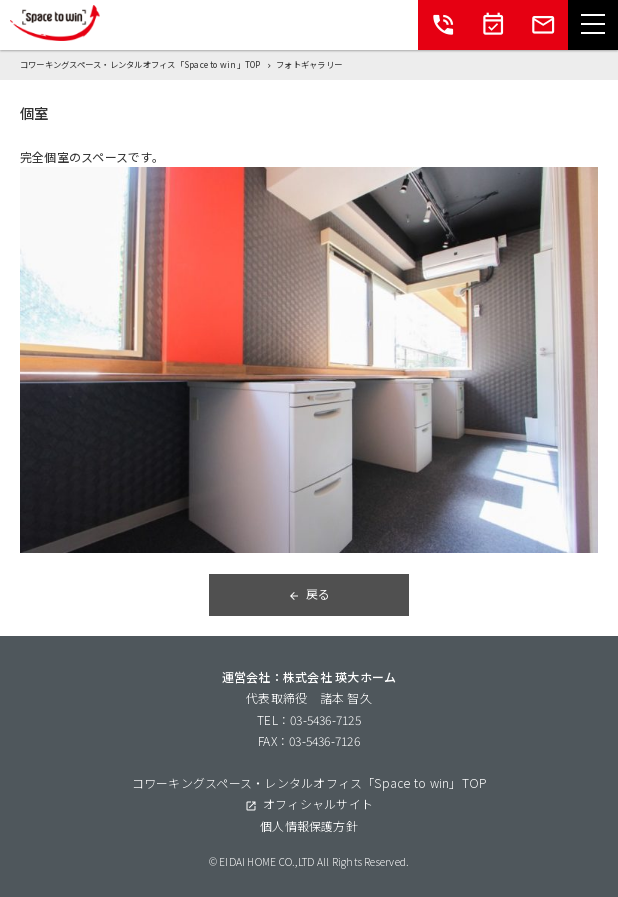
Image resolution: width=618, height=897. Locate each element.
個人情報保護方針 (309, 825)
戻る (318, 593)
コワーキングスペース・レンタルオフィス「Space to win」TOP (309, 782)
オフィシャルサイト (318, 803)
